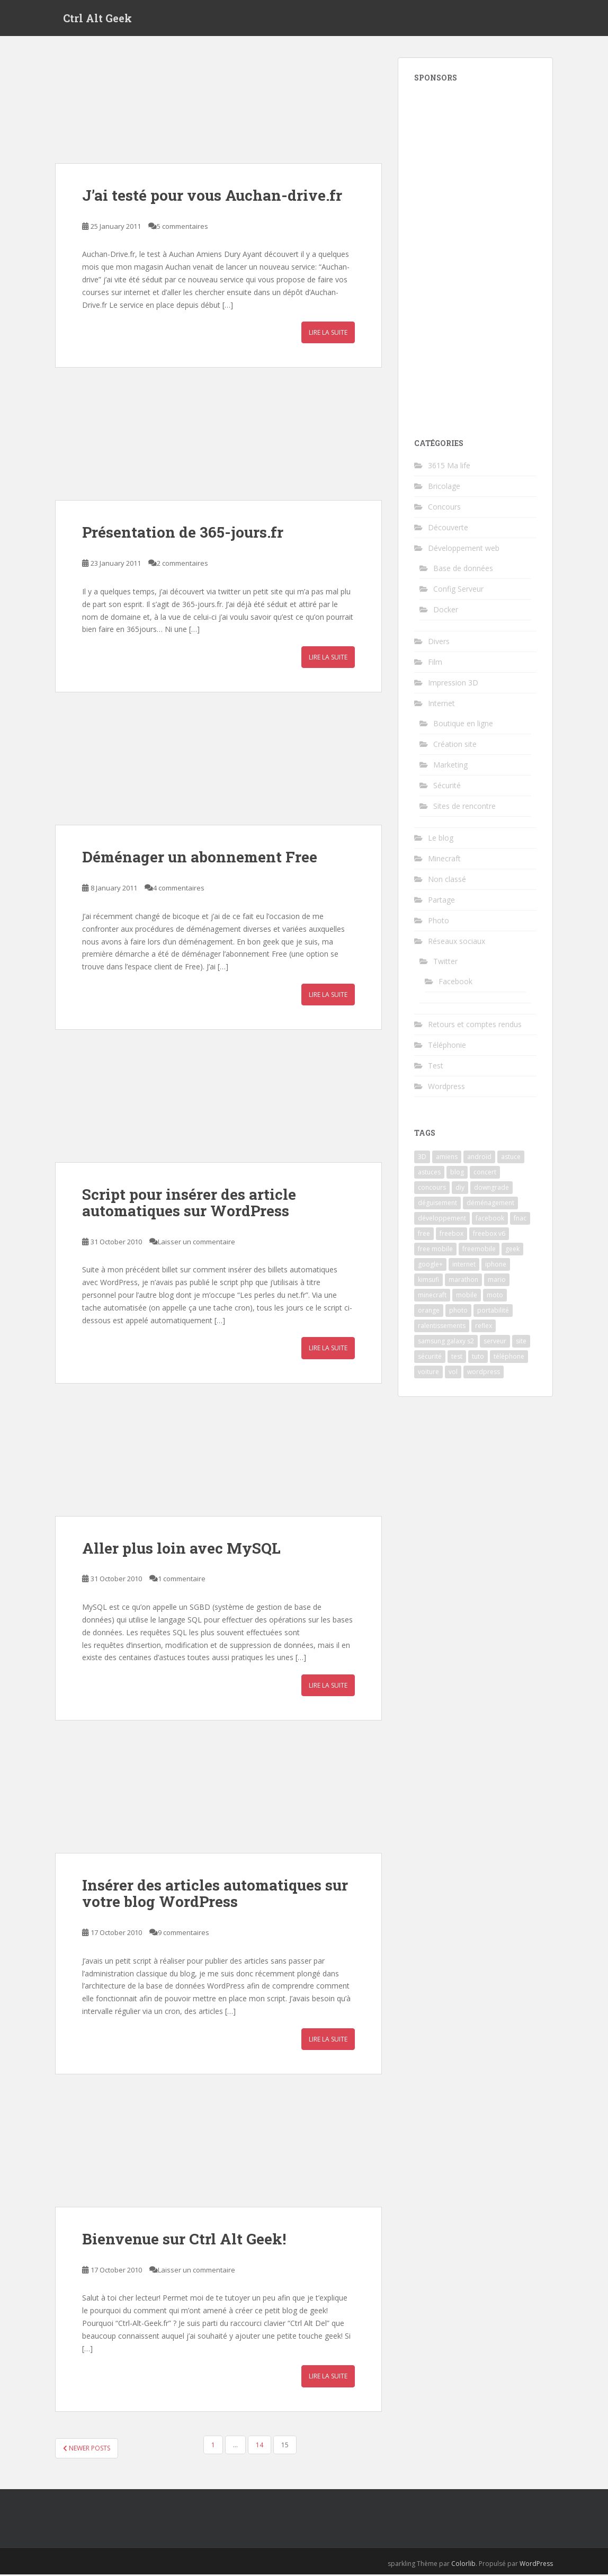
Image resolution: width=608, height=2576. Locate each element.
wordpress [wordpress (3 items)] (483, 1372)
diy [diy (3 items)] (459, 1188)
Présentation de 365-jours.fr (182, 533)
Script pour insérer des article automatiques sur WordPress (189, 1204)
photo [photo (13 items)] (458, 1311)
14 (259, 2445)
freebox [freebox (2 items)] (451, 1234)
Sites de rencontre (464, 807)
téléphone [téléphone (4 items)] (509, 1357)
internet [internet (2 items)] (464, 1265)
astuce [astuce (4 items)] (511, 1157)
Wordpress (446, 1087)
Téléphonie (447, 1046)
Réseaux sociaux (456, 942)
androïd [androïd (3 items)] (479, 1157)
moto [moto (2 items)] (495, 1295)
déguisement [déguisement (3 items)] (437, 1203)
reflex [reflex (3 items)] (483, 1326)
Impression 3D (453, 684)
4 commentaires (178, 889)
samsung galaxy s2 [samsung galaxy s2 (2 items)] (446, 1342)
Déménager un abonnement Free (199, 858)
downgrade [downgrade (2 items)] (491, 1188)
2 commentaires (182, 564)
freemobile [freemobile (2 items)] (479, 1249)
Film (435, 663)
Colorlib (463, 2564)
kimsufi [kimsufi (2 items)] (428, 1280)
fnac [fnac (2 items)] (520, 1219)
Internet (441, 704)
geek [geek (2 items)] (512, 1249)
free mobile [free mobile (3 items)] (435, 1249)
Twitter (445, 962)
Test (435, 1067)
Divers (439, 642)
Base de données (463, 569)
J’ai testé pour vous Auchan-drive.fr (212, 196)
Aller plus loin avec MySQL (181, 1549)
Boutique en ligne (463, 724)
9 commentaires (183, 1933)
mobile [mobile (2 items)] (466, 1295)
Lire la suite (328, 333)
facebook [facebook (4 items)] (490, 1219)
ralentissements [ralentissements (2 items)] (442, 1326)
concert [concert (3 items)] (484, 1173)
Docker (445, 610)
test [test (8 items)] (456, 1357)
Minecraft (444, 859)
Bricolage (444, 487)
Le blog (440, 839)
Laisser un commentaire (196, 1242)
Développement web (463, 549)
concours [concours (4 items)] (432, 1188)
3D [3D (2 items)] (422, 1157)
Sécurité (447, 786)
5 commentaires (182, 227)
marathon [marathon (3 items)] (463, 1280)
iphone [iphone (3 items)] (495, 1265)
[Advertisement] (475, 255)
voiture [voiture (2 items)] (428, 1372)
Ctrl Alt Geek (97, 18)
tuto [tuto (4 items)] (478, 1357)
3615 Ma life (449, 466)
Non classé (447, 880)
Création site (455, 745)
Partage (441, 901)
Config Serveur (458, 590)
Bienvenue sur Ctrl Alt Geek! (184, 2240)
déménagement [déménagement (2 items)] (490, 1203)
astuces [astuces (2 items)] (429, 1173)
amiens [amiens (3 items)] (447, 1157)
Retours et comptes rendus (475, 1025)
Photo (438, 921)
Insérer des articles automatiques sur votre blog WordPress (215, 1895)
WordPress (536, 2564)
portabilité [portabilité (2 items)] (493, 1311)
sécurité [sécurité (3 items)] (430, 1357)
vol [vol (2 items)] (453, 1372)
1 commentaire (181, 1580)
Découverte (448, 528)
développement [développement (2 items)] (442, 1219)
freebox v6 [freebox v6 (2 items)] (489, 1234)
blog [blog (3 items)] (457, 1173)
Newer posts (86, 2449)
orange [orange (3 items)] (429, 1311)
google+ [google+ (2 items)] (430, 1265)
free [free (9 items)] (424, 1234)
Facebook (455, 982)
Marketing (450, 766)
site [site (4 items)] (521, 1342)
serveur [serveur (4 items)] (495, 1342)
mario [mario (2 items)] (497, 1280)
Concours (444, 508)
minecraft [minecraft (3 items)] (432, 1295)
